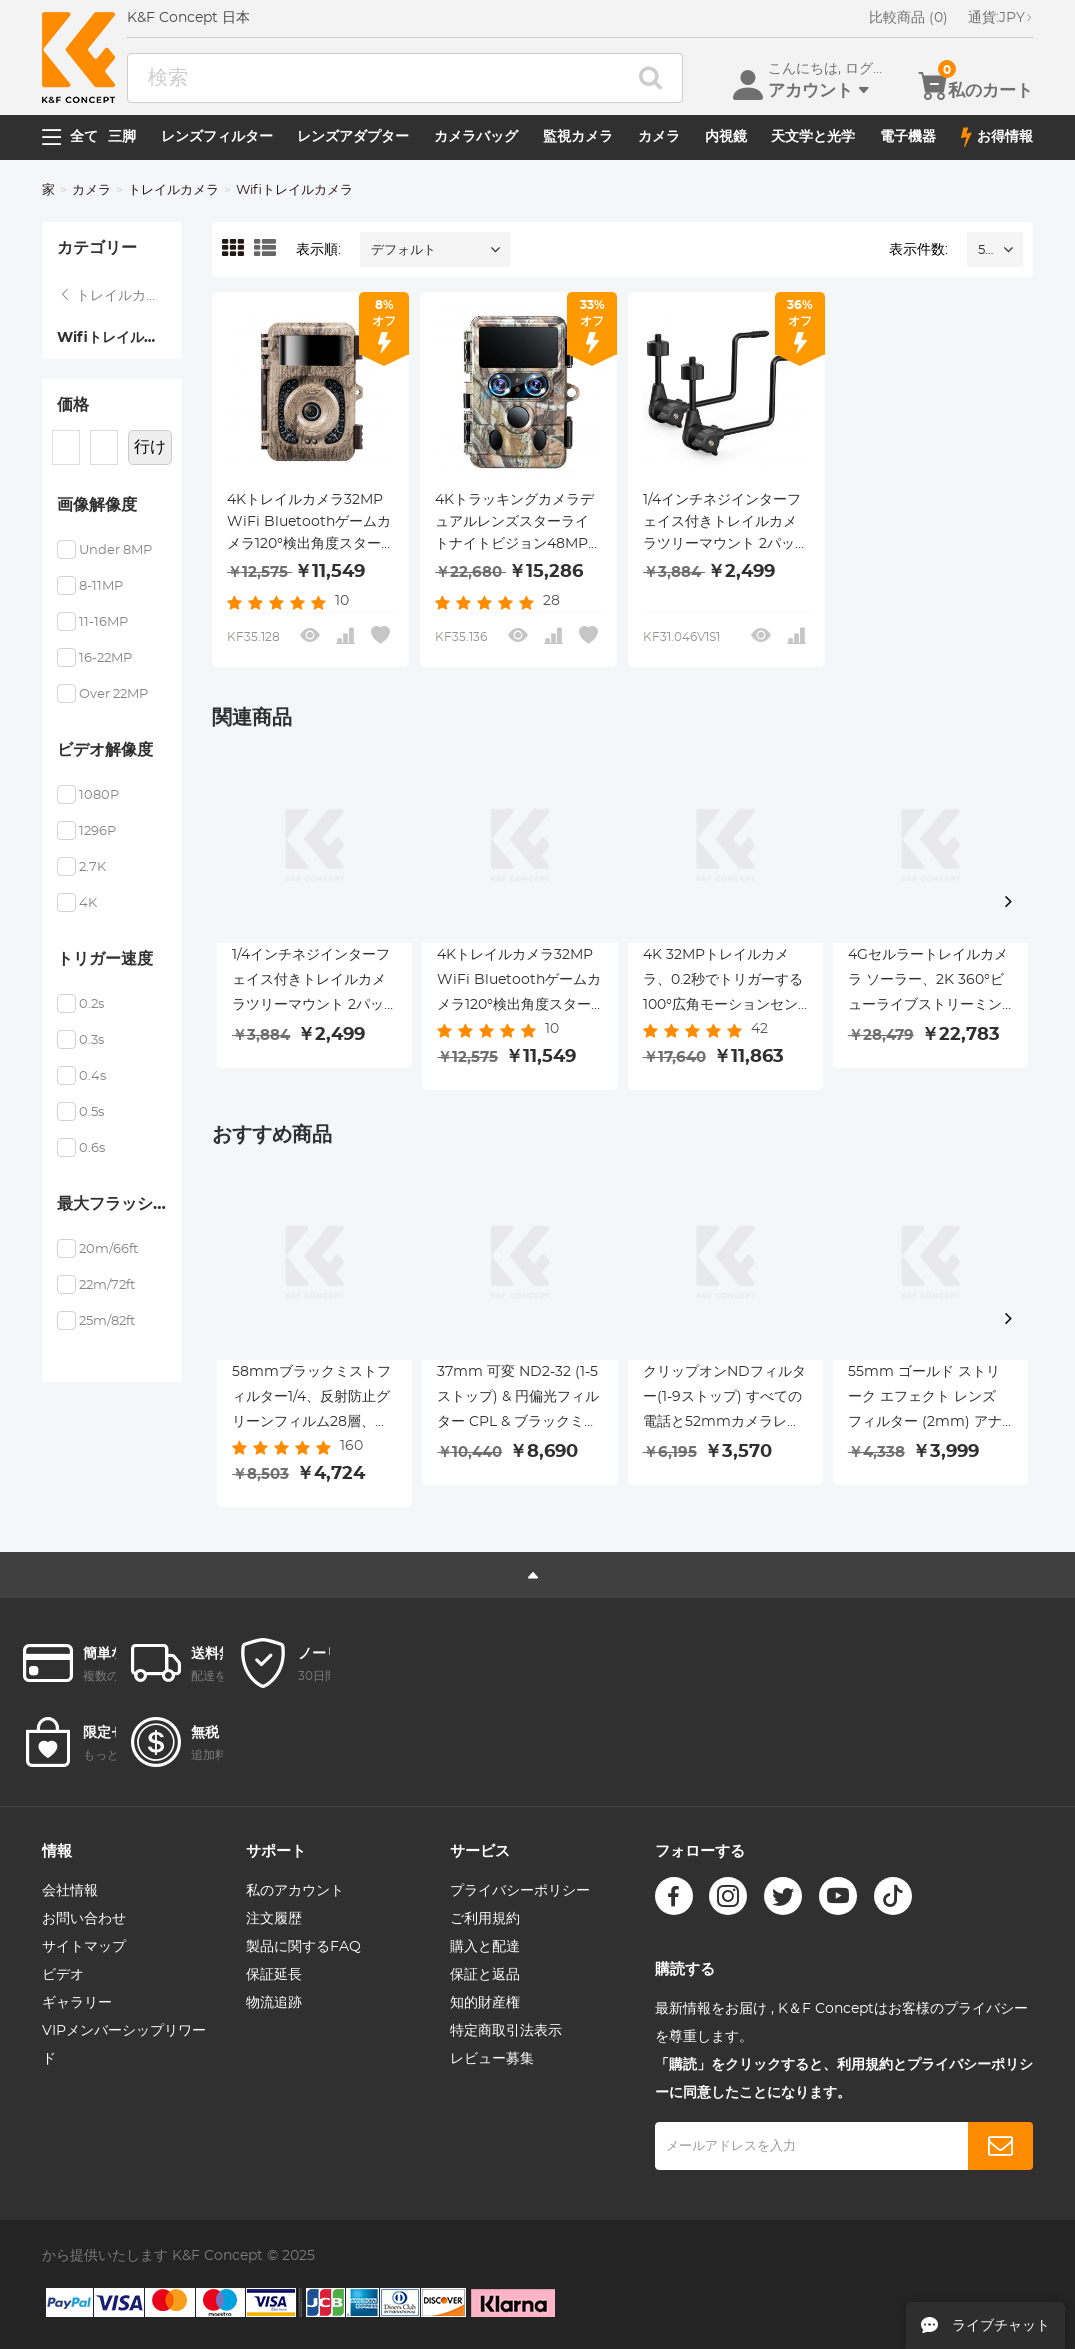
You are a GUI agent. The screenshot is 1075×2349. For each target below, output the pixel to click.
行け (150, 447)
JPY (1000, 18)
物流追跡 (274, 2003)
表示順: (318, 250)
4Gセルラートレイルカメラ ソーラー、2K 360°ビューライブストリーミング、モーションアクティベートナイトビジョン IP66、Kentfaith (928, 983)
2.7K (92, 867)
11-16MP (103, 622)
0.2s (91, 1004)
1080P (99, 795)
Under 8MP (115, 550)
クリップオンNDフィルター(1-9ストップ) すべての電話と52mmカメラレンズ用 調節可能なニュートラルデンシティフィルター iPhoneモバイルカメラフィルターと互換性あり (725, 1400)
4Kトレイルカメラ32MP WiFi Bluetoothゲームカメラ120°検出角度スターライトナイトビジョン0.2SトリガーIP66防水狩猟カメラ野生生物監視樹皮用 (309, 524)
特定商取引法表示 (506, 2031)
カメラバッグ (476, 137)
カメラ (659, 137)
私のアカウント (295, 1891)
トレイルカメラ (173, 190)
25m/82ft (107, 1321)
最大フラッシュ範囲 (119, 1204)
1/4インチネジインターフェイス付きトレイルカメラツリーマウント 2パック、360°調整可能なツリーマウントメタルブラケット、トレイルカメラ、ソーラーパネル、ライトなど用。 (722, 524)
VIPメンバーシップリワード (124, 2045)
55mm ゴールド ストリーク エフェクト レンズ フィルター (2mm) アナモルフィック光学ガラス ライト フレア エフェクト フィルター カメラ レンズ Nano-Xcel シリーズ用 (929, 1400)
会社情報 (70, 1891)
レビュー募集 (492, 2059)
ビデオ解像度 (105, 750)
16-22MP (105, 658)
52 (985, 250)
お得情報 (997, 137)
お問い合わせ (84, 1919)
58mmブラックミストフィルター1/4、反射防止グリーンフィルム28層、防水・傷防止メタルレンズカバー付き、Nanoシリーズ (313, 1400)
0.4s (92, 1076)
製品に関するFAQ (303, 1947)
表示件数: (918, 250)
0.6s (92, 1148)
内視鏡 (726, 137)
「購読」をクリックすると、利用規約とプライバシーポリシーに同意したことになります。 (844, 2079)
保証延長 (274, 1975)
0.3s (91, 1040)
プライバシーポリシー (520, 1891)
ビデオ (63, 1975)
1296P (97, 831)
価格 (73, 405)
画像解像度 (97, 505)
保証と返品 (485, 1975)
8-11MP (101, 586)
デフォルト (403, 250)
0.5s (91, 1112)
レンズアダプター (353, 137)
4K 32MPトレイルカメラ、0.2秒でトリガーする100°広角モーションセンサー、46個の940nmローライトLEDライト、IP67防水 (723, 983)
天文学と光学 (813, 137)
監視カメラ (578, 137)
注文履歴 (274, 1919)
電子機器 (908, 137)
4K (88, 903)
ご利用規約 (485, 1919)
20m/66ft (108, 1249)
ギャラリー (77, 2003)
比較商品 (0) (908, 18)
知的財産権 (485, 2003)
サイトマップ (84, 1947)
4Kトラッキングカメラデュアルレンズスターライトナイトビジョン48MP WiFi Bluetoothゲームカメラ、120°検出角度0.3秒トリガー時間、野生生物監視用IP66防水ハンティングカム (517, 524)
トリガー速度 (105, 959)
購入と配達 (485, 1947)
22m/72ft (107, 1285)
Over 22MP (113, 694)
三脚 (122, 137)
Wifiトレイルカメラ (119, 338)
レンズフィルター (217, 137)
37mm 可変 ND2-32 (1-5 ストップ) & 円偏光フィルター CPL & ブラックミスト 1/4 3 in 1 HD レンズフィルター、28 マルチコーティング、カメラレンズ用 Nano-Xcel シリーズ (518, 1400)
